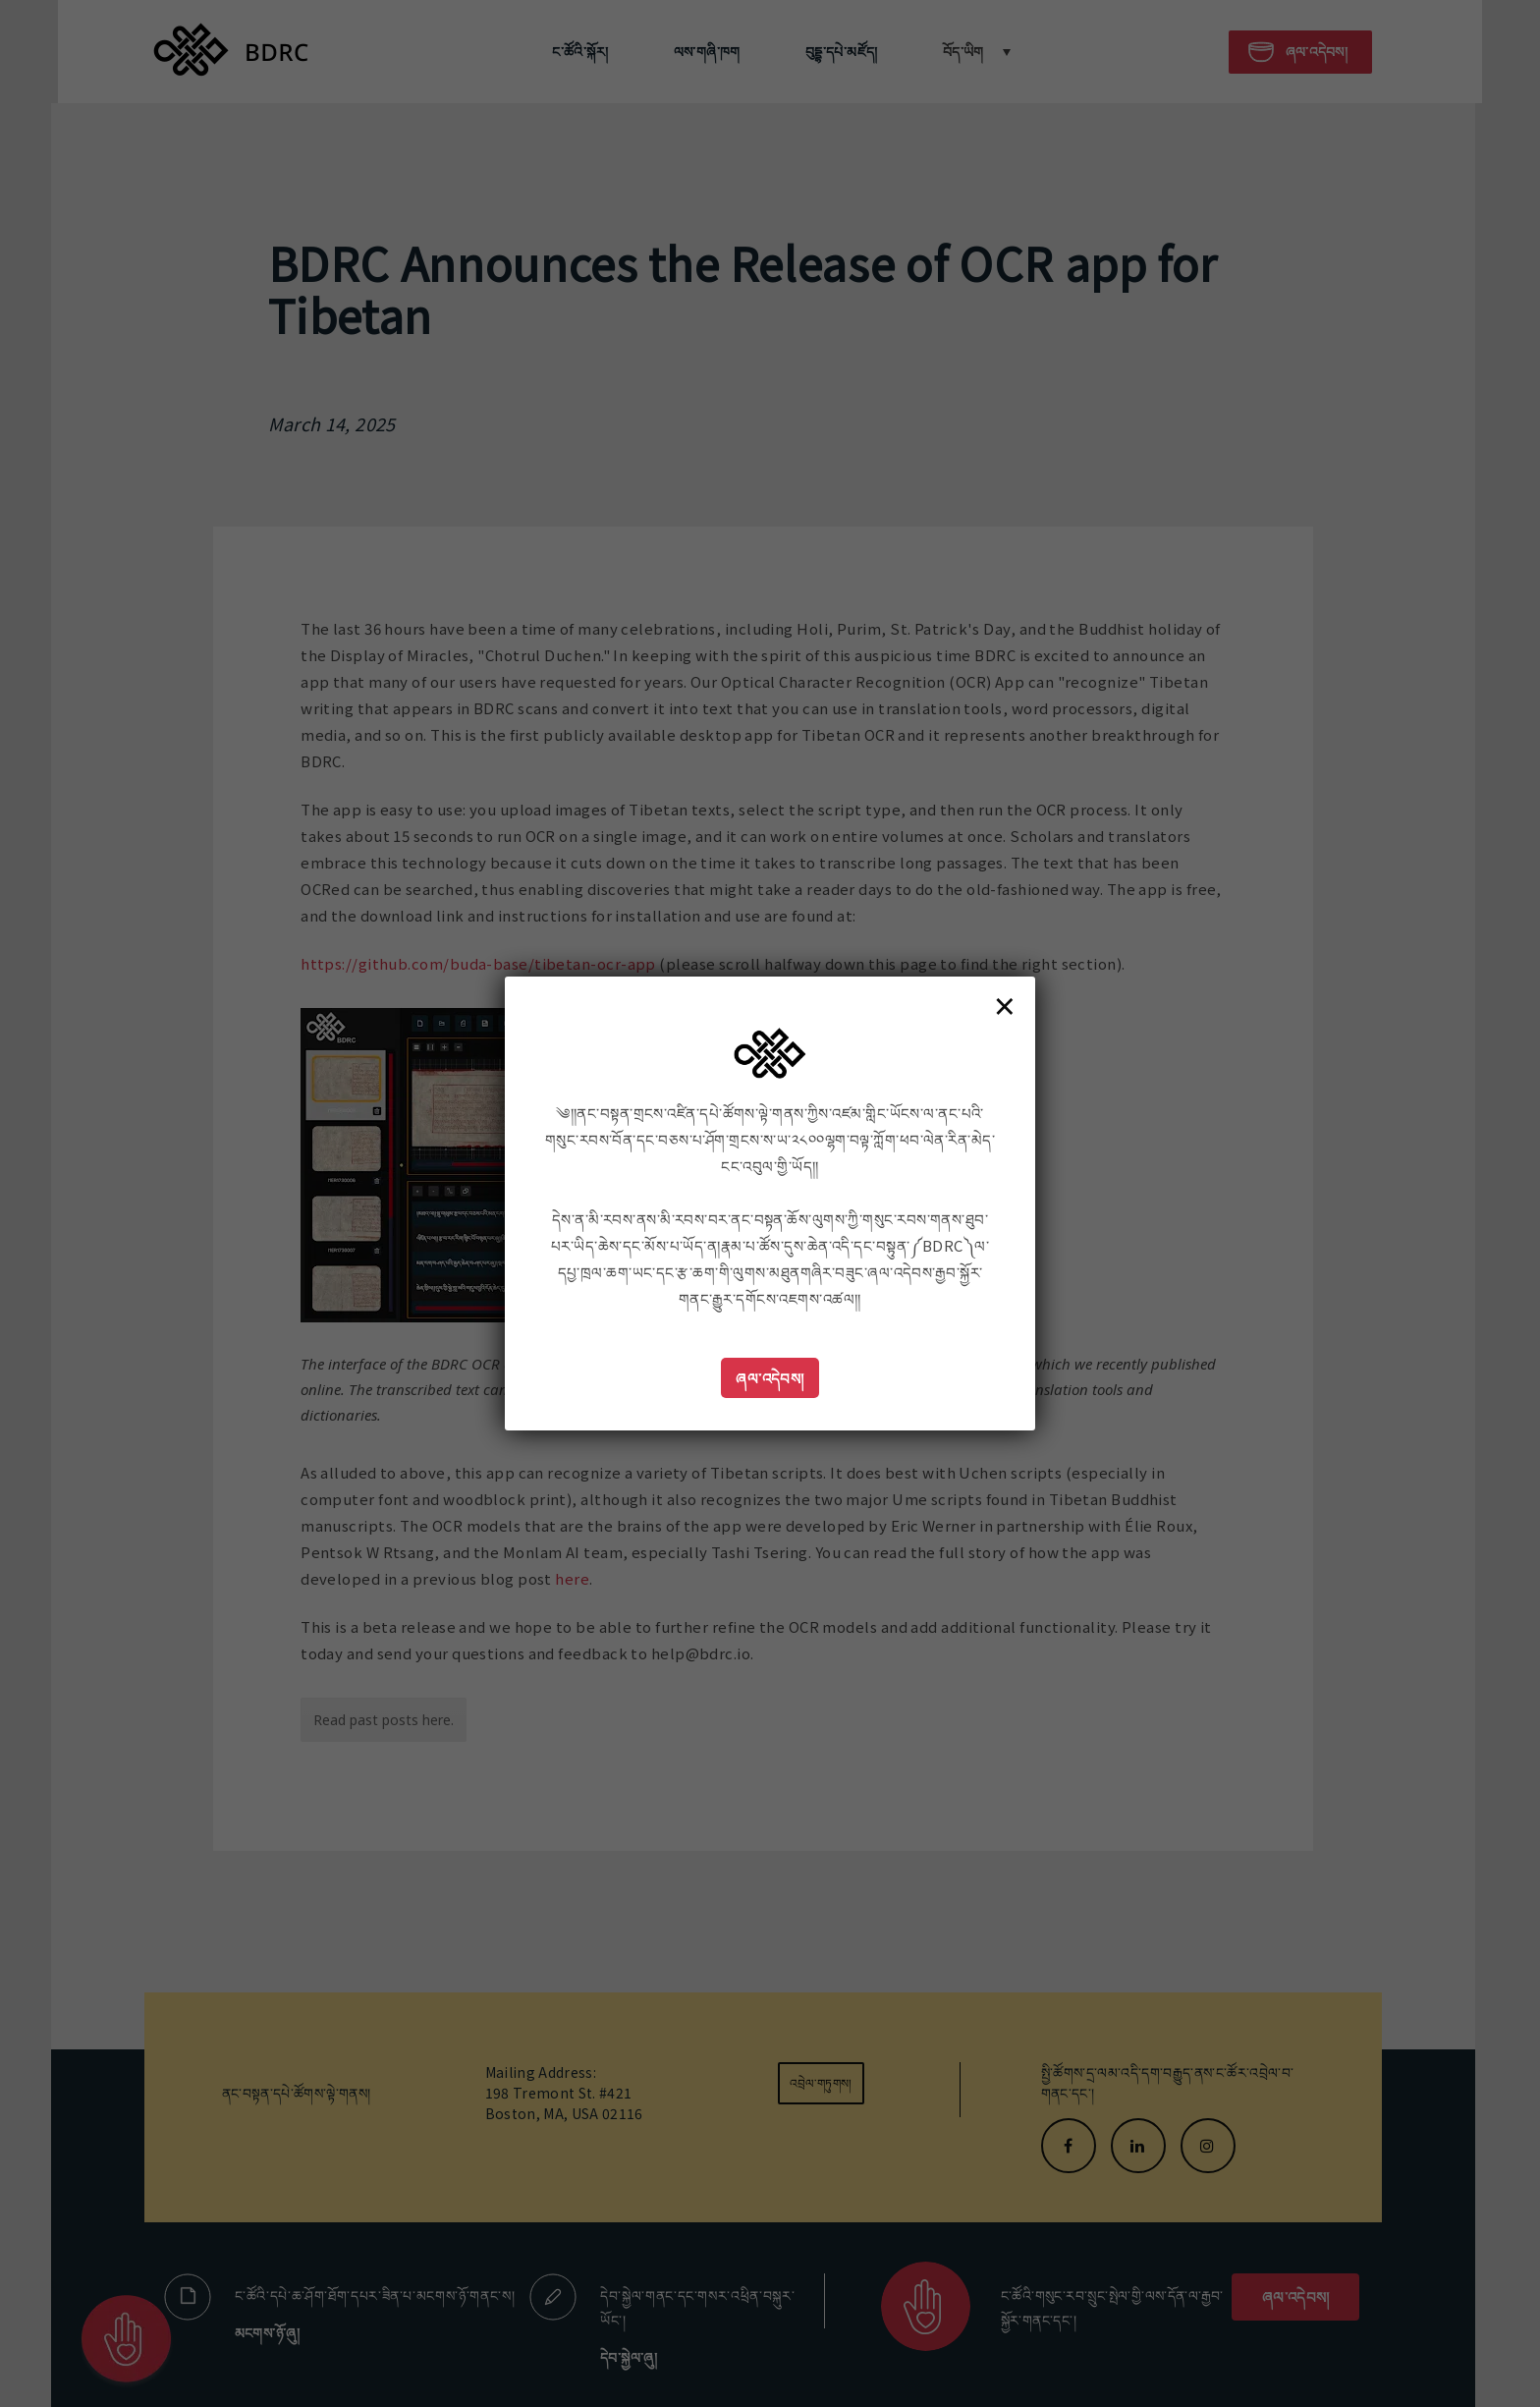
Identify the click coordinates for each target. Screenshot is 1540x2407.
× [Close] (1005, 1005)
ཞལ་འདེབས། (770, 1378)
